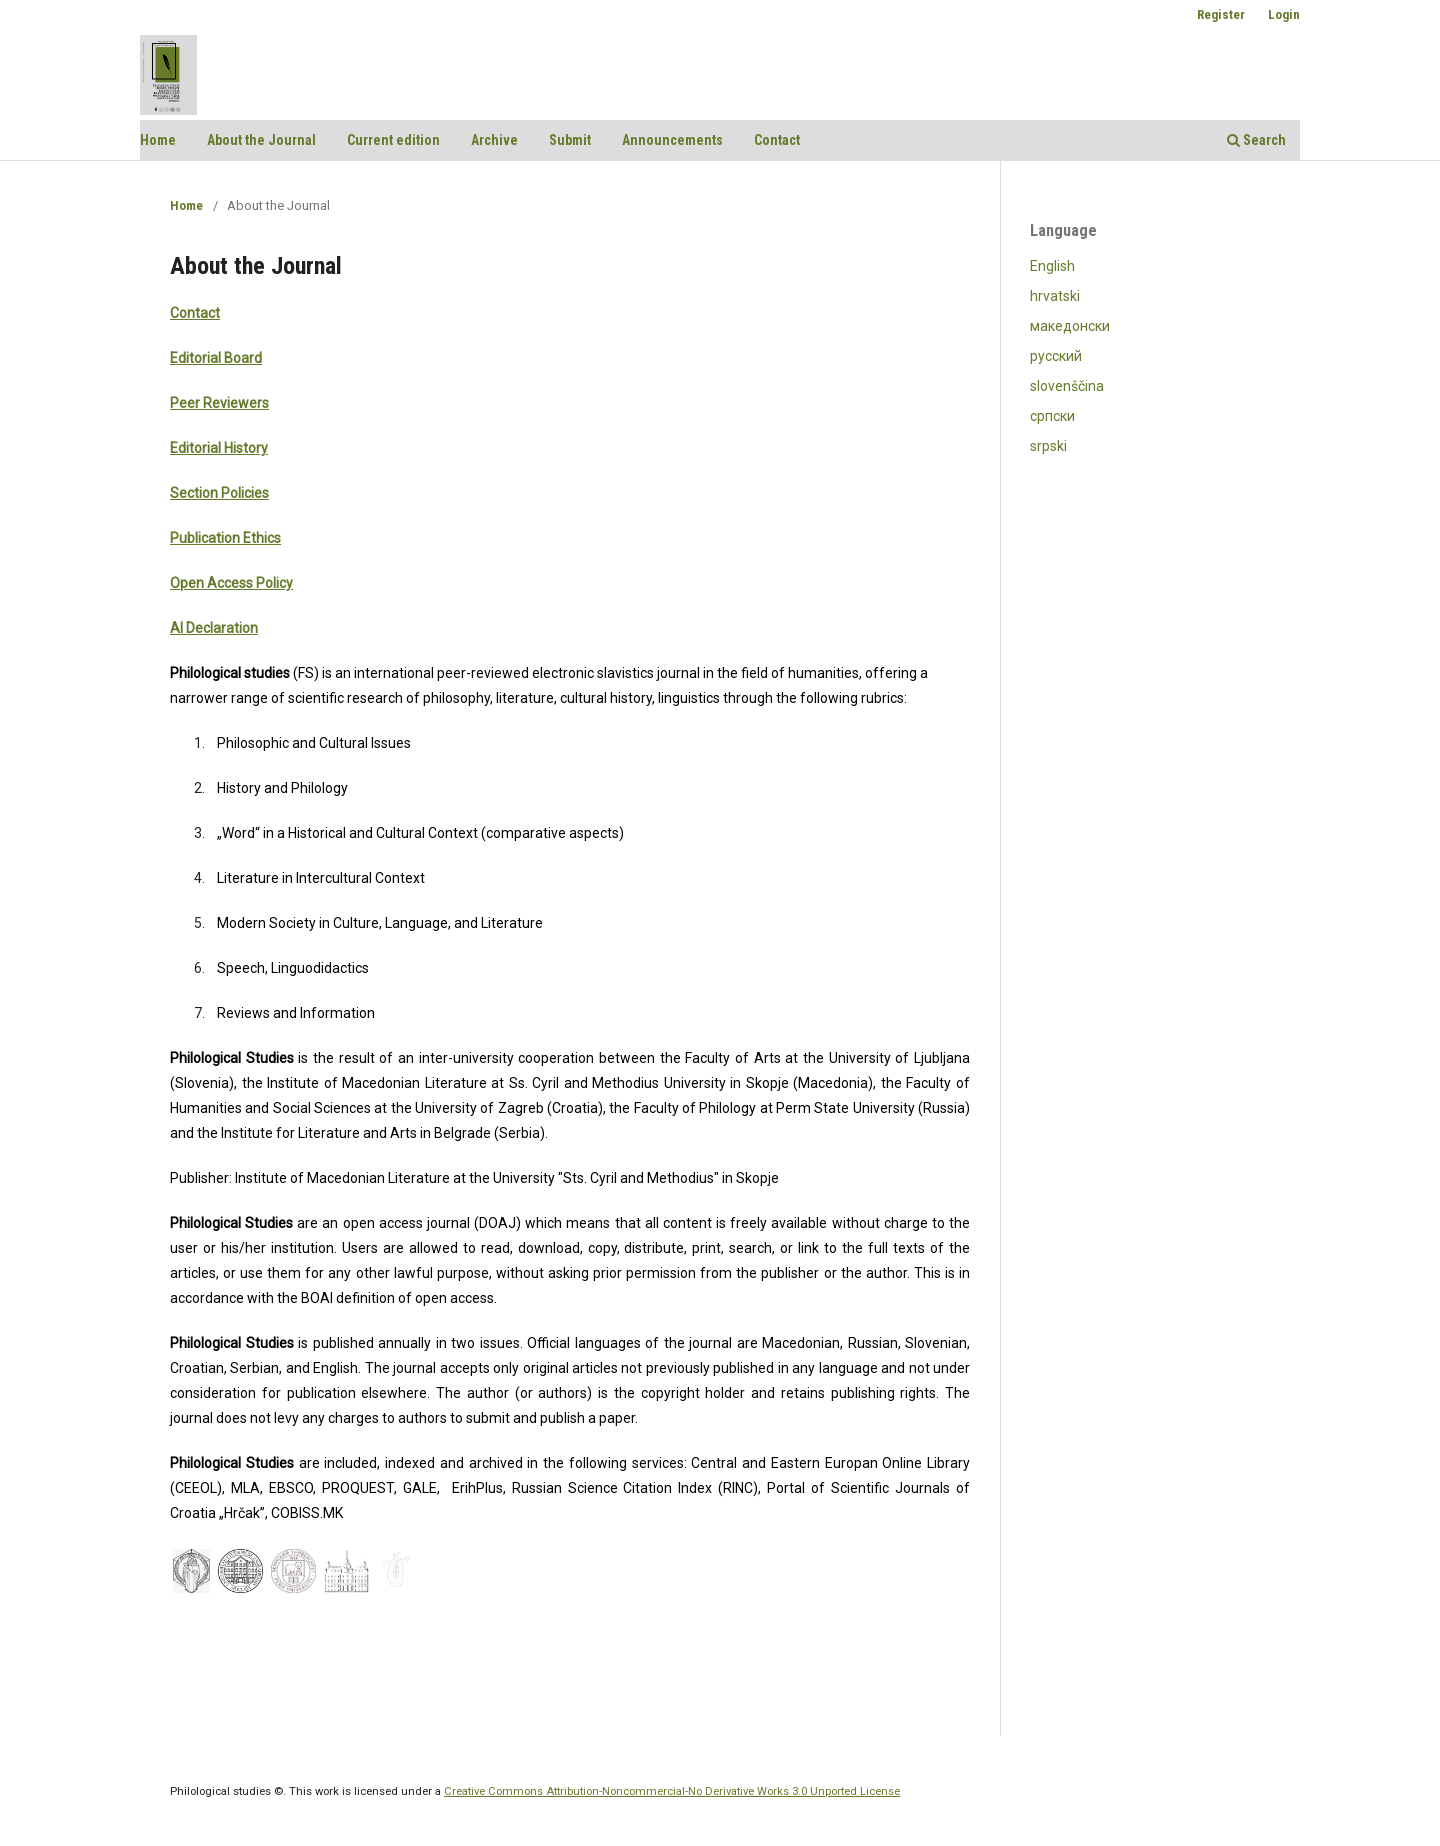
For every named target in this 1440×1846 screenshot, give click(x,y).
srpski (1048, 446)
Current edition (393, 140)
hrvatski (1055, 296)
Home (158, 140)
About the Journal (261, 140)
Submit (570, 140)
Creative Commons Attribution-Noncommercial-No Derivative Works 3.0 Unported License (672, 1791)
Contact (777, 140)
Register (1221, 14)
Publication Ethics (225, 538)
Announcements (672, 140)
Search (1256, 140)
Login (1284, 14)
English (1052, 266)
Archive (494, 140)
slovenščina (1067, 386)
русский (1056, 356)
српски (1052, 416)
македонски (1070, 326)
